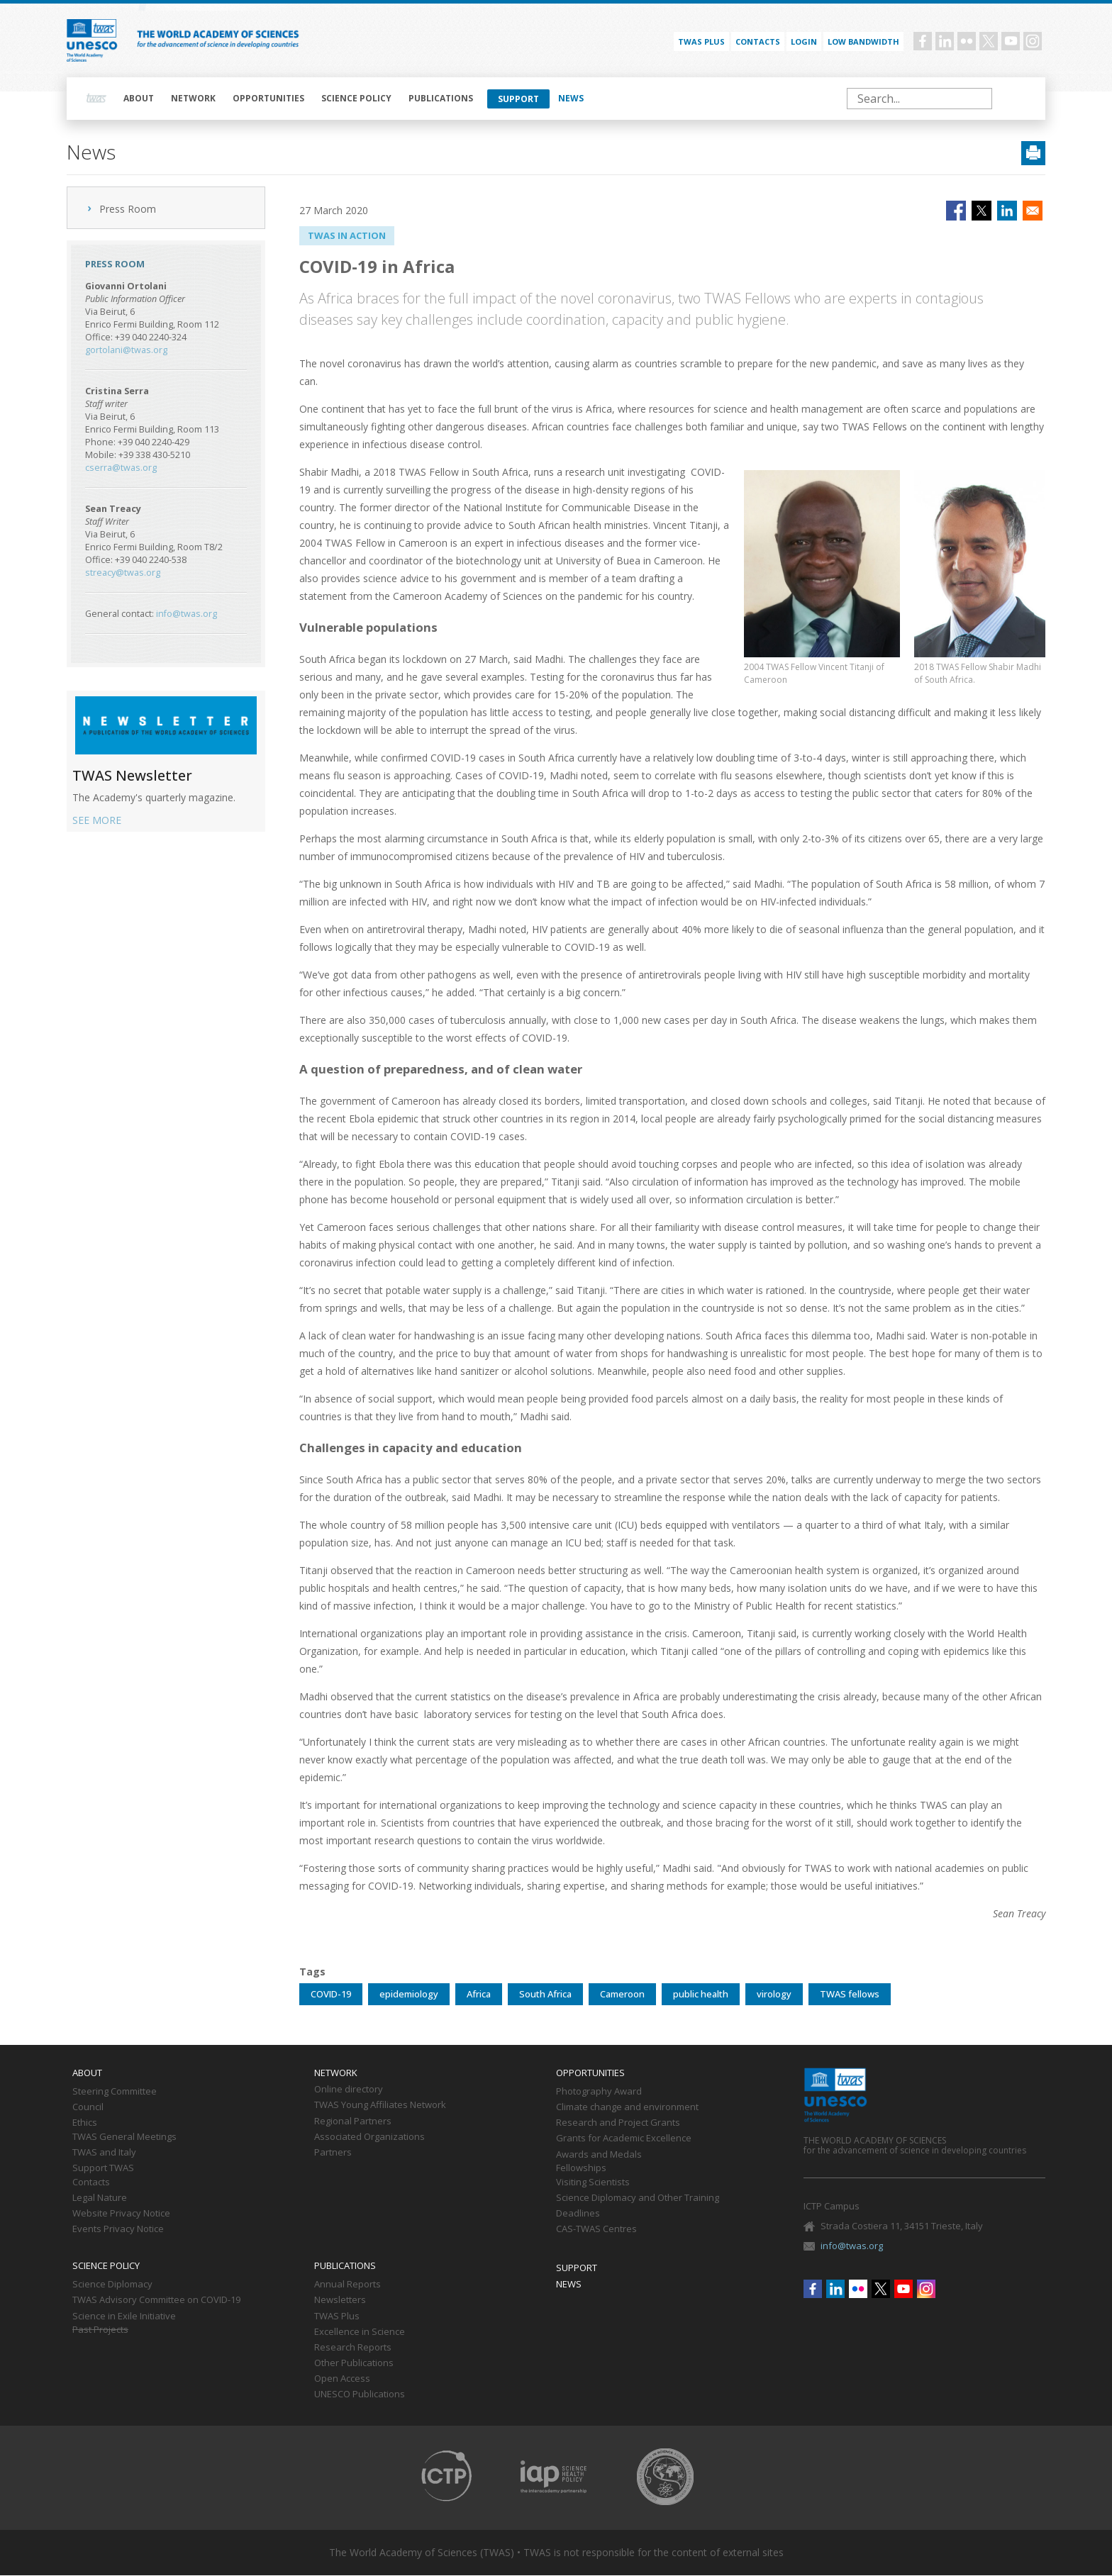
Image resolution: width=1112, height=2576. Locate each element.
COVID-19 (331, 1993)
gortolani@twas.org (126, 350)
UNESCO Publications (359, 2394)
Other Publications (354, 2363)
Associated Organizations (369, 2137)
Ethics (84, 2123)
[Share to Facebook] (956, 211)
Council (88, 2107)
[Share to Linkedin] (1007, 211)
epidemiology (408, 1993)
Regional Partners (352, 2121)
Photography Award (599, 2091)
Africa (479, 1993)
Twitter (988, 41)
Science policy (356, 98)
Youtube (1010, 41)
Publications (440, 98)
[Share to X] (981, 211)
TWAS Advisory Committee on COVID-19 (156, 2300)
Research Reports (352, 2347)
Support (518, 99)
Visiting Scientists (593, 2182)
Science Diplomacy (112, 2284)
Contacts (757, 41)
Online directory (348, 2089)
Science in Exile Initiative (124, 2316)
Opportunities (268, 98)
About (138, 98)
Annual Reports (347, 2284)
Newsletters (340, 2300)
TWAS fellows (849, 1993)
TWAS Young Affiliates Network (380, 2105)
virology (774, 1993)
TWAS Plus (337, 2316)
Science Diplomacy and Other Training (637, 2198)
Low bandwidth (863, 41)
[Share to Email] (1032, 211)
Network (193, 98)
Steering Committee (114, 2091)
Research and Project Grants (618, 2123)
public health (700, 1993)
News (571, 98)
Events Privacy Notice (118, 2229)
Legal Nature (99, 2198)
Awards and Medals (599, 2154)
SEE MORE (96, 820)
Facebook (922, 41)
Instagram (1032, 41)
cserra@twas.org (121, 468)
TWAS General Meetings (124, 2137)
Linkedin (944, 41)
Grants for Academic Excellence (623, 2138)
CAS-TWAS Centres (596, 2229)
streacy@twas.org (122, 573)
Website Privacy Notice (121, 2213)
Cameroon (622, 1993)
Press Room (127, 209)
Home (96, 98)
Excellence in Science (359, 2332)
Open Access (342, 2379)
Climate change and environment (627, 2107)
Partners (333, 2152)
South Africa (545, 1993)
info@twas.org (186, 614)
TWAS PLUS (701, 41)
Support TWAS (103, 2168)
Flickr (966, 41)
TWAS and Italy (104, 2152)
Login (804, 41)
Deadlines (578, 2213)
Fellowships (581, 2168)
